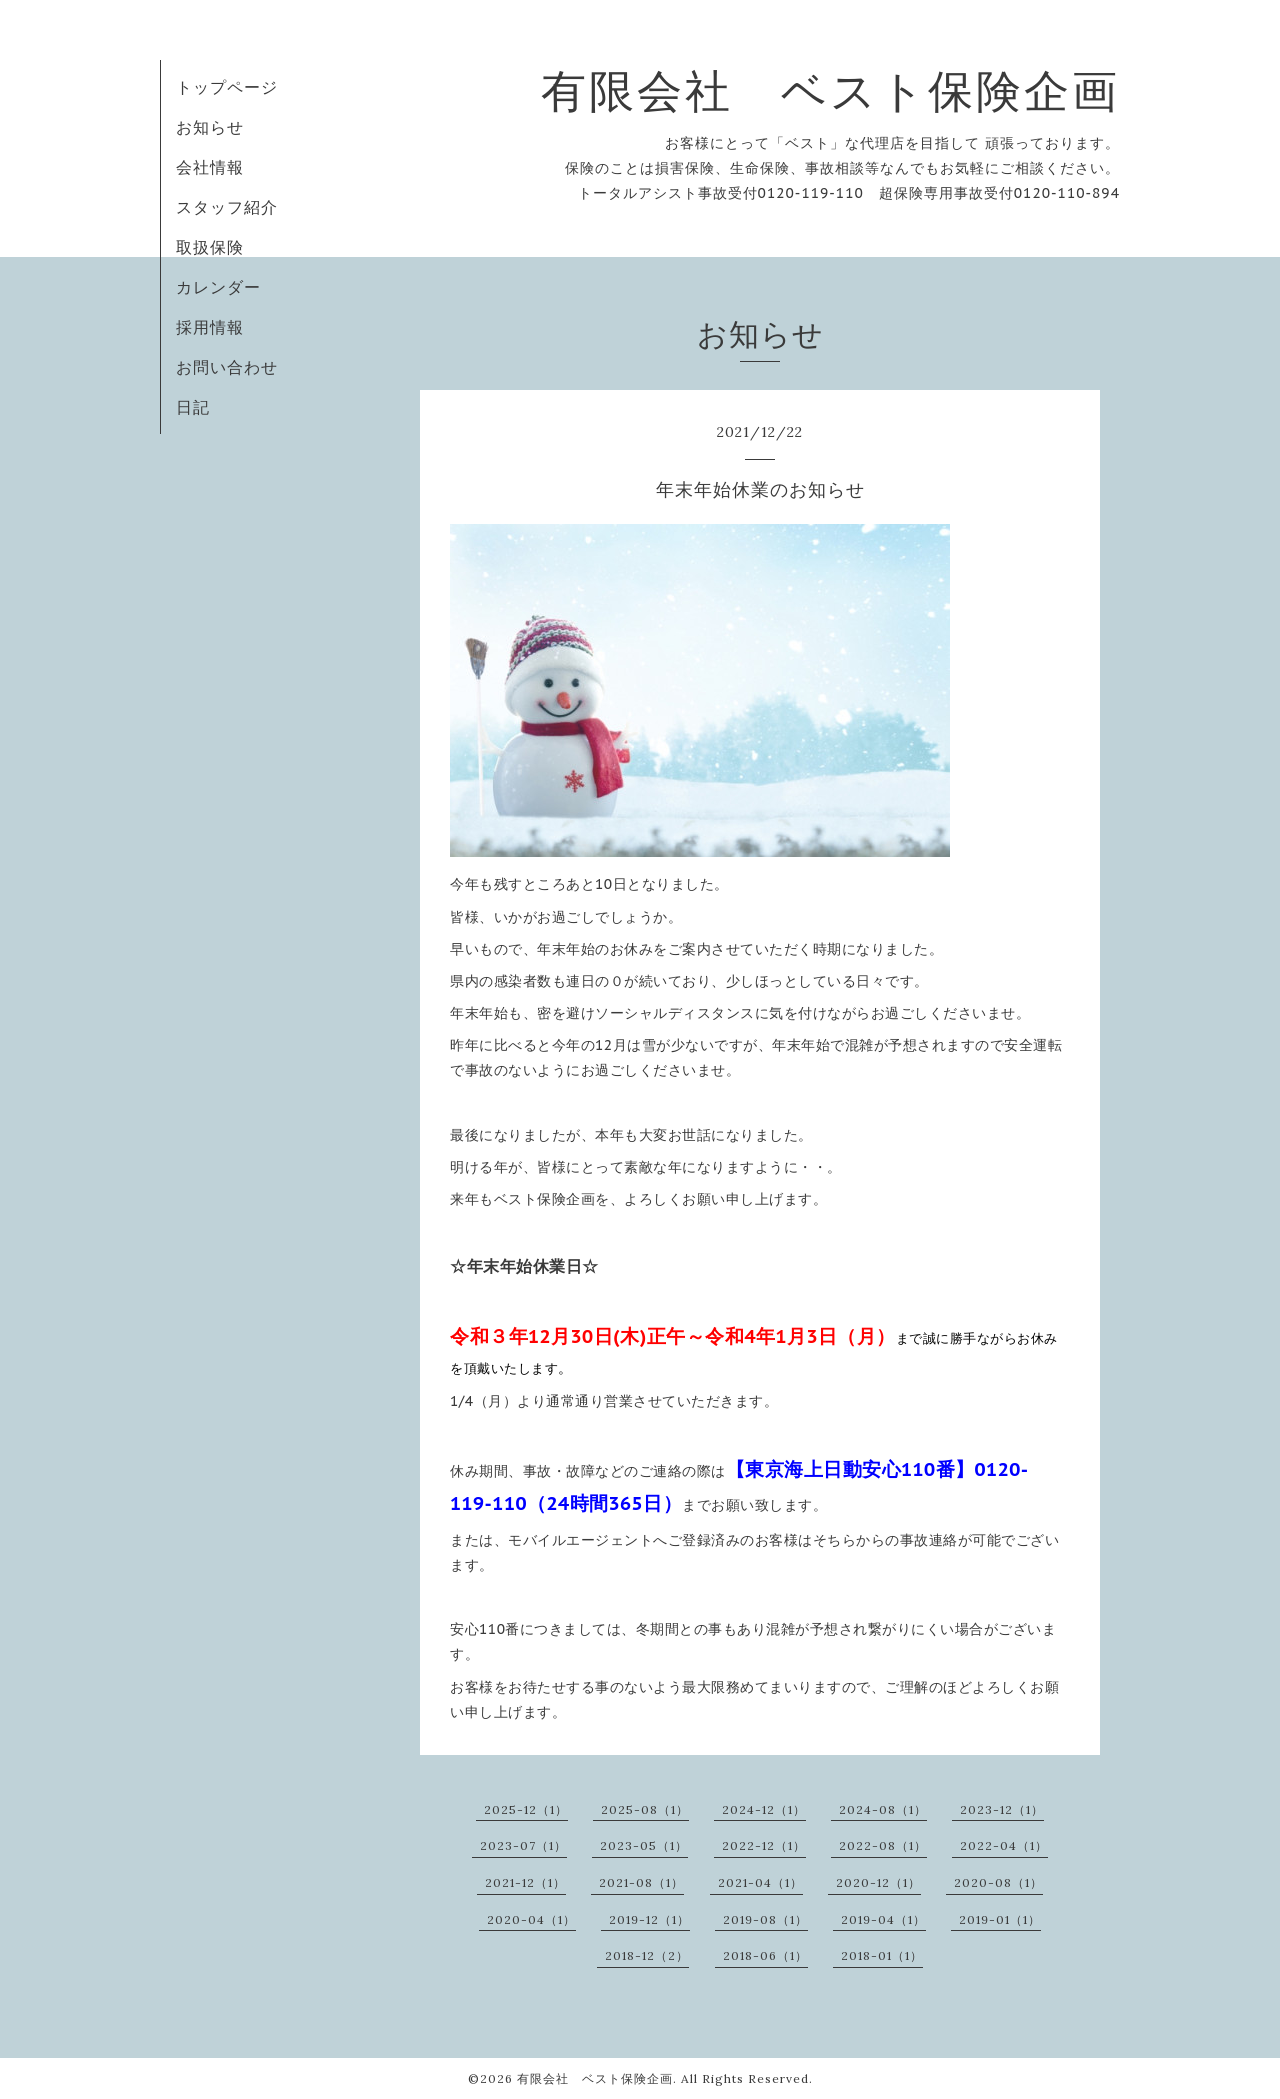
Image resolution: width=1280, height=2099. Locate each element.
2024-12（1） (764, 1809)
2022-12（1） (764, 1845)
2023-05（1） (644, 1845)
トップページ (227, 87)
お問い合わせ (227, 367)
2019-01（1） (1000, 1919)
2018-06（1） (765, 1955)
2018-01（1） (882, 1955)
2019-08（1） (765, 1919)
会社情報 (210, 167)
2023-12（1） (1002, 1809)
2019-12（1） (649, 1919)
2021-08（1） (641, 1882)
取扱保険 (210, 247)
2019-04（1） (883, 1919)
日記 (193, 407)
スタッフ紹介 (227, 207)
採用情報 (210, 327)
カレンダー (218, 287)
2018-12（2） (647, 1955)
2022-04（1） (1004, 1845)
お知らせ (210, 127)
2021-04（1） (760, 1882)
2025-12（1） (526, 1809)
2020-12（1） (878, 1882)
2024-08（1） (883, 1809)
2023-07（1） (523, 1845)
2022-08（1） (883, 1845)
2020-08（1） (998, 1882)
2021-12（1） (525, 1882)
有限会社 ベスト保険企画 (830, 90)
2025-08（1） (645, 1809)
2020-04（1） (531, 1919)
